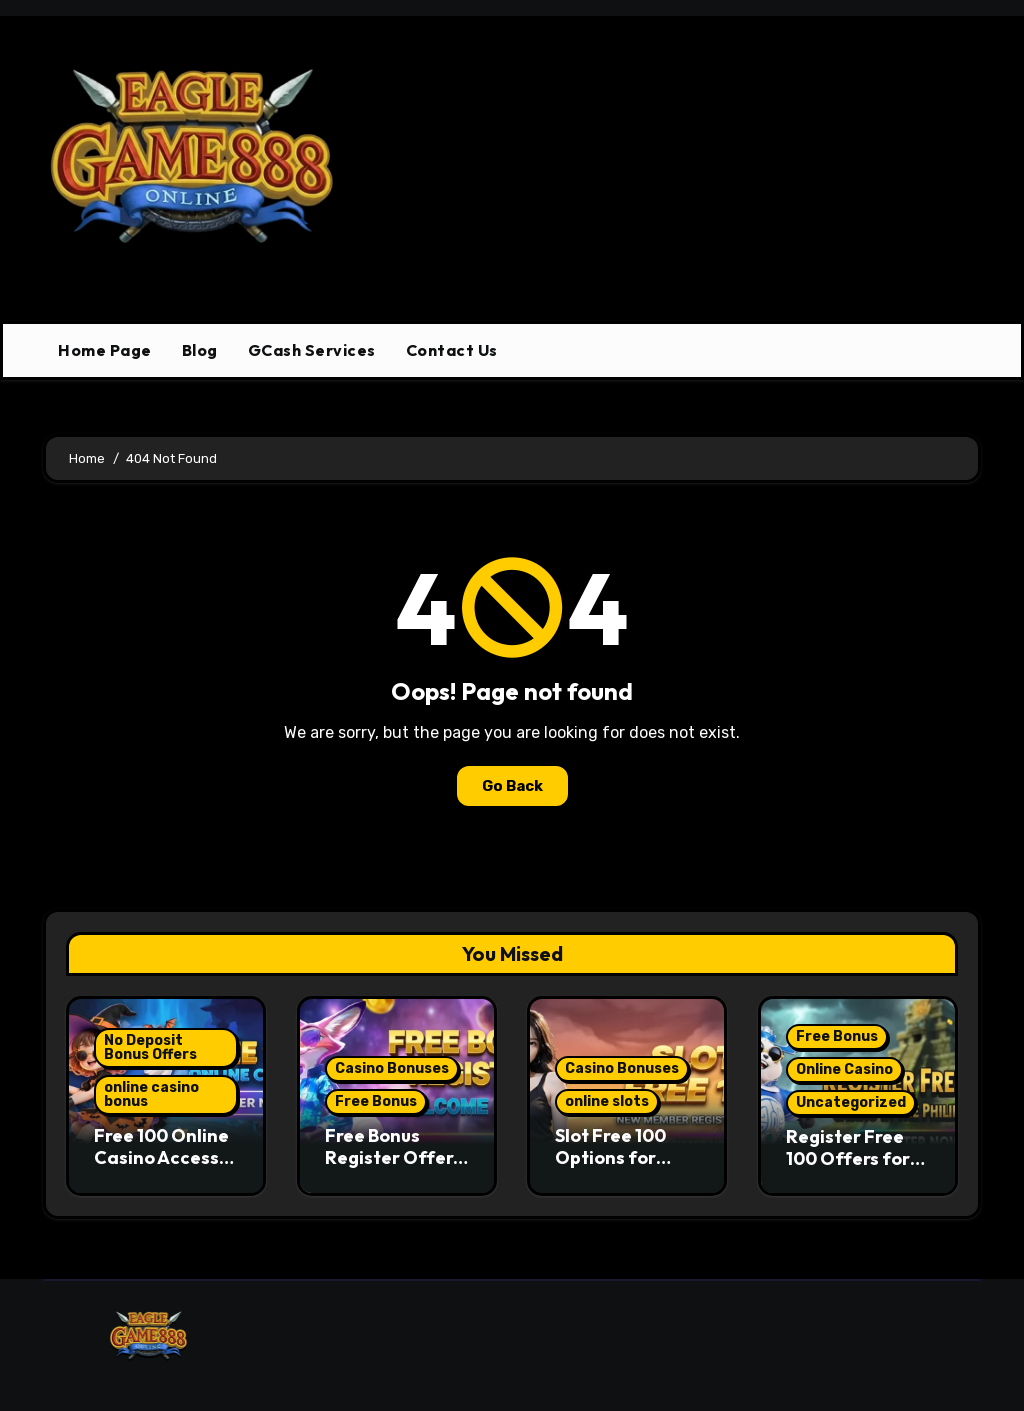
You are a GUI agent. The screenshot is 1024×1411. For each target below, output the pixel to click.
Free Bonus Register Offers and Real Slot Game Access (393, 1168)
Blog (200, 350)
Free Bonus (376, 1101)
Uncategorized (851, 1102)
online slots (607, 1101)
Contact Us (452, 350)
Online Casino (844, 1069)
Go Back (512, 786)
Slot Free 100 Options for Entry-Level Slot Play (625, 1168)
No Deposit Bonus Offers (150, 1047)
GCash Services (312, 350)
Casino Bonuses (392, 1068)
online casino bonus (151, 1094)
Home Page (105, 350)
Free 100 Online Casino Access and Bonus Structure (161, 1168)
